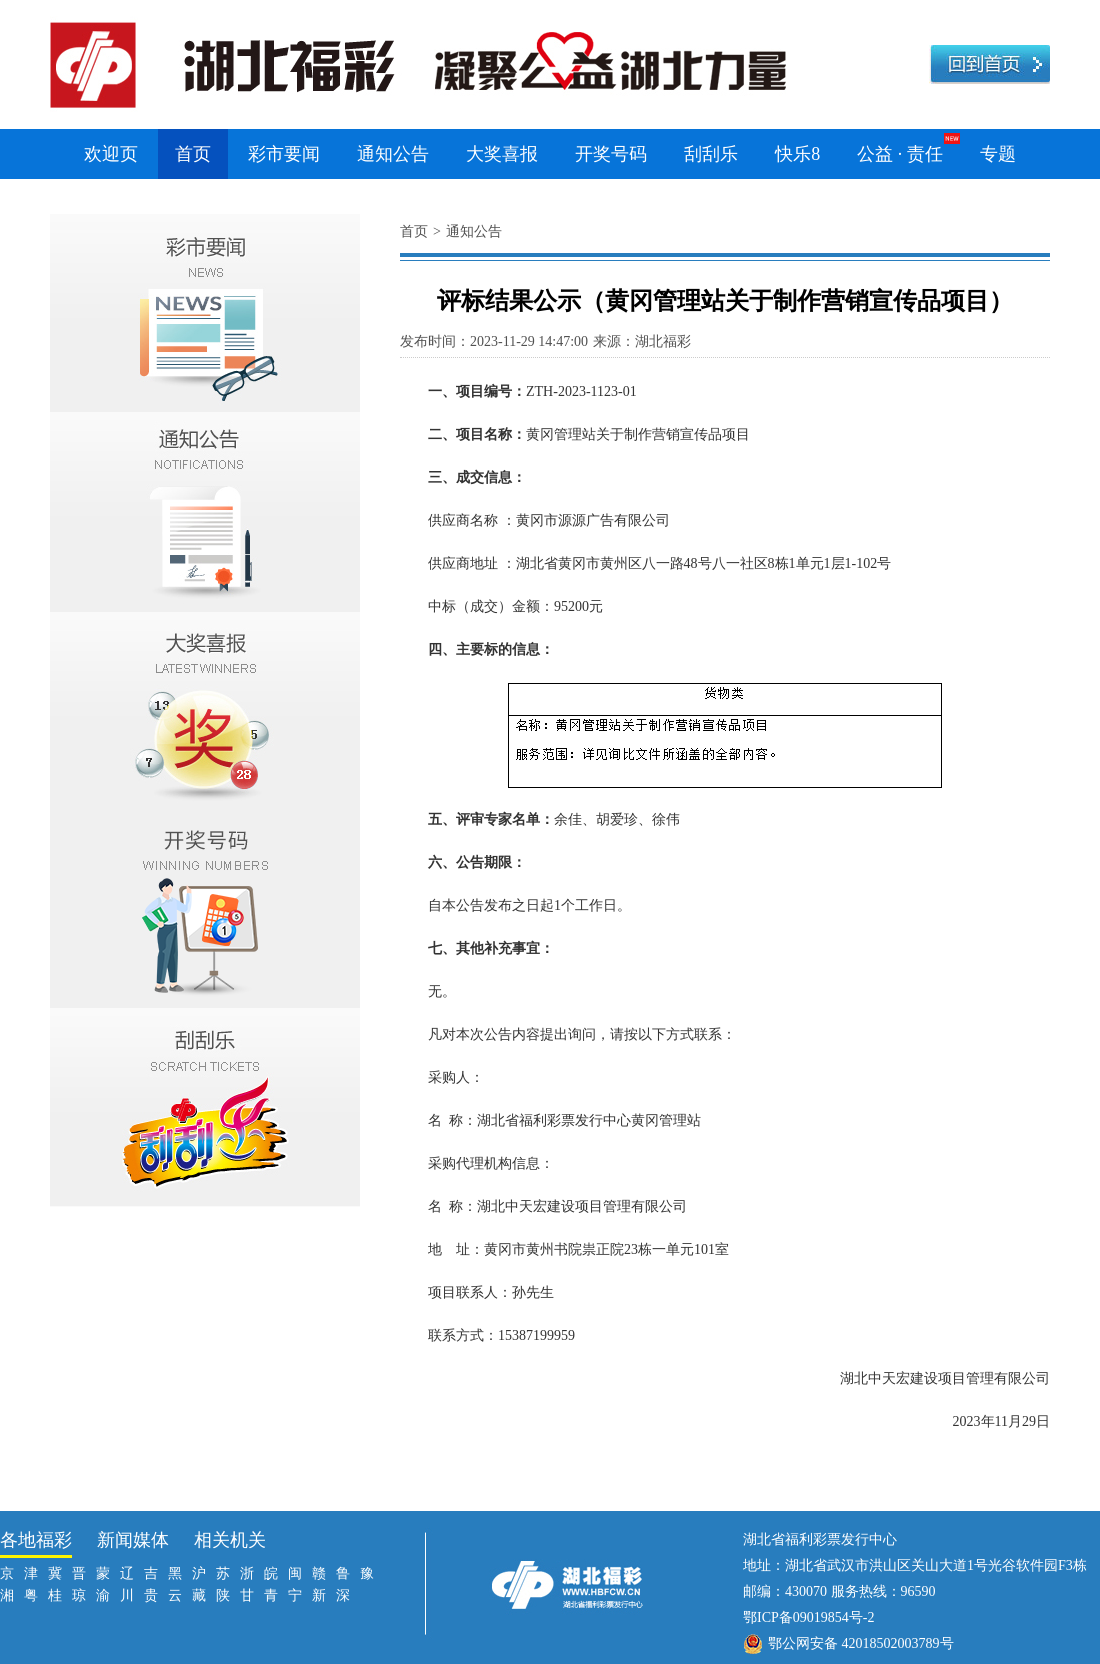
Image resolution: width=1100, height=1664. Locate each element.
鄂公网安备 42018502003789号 (861, 1643)
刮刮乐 (711, 154)
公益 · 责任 (900, 154)
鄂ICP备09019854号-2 (808, 1617)
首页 (193, 154)
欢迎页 (111, 154)
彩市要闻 (284, 154)
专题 (998, 154)
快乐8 (797, 154)
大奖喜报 (502, 154)
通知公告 (393, 154)
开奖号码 (611, 154)
